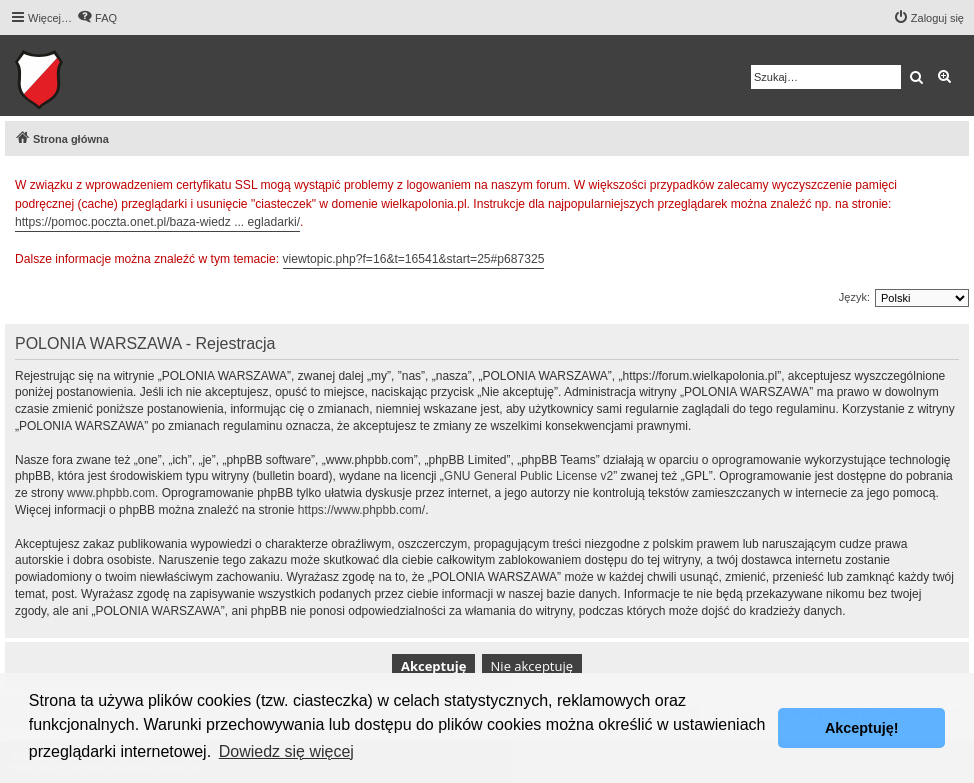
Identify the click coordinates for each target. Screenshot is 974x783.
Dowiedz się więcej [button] (286, 751)
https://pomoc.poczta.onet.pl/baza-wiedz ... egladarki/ (157, 222)
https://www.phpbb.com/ (361, 510)
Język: (854, 297)
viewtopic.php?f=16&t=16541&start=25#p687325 (414, 259)
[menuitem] (97, 18)
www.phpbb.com (111, 493)
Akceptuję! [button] (862, 728)
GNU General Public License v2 (528, 476)
